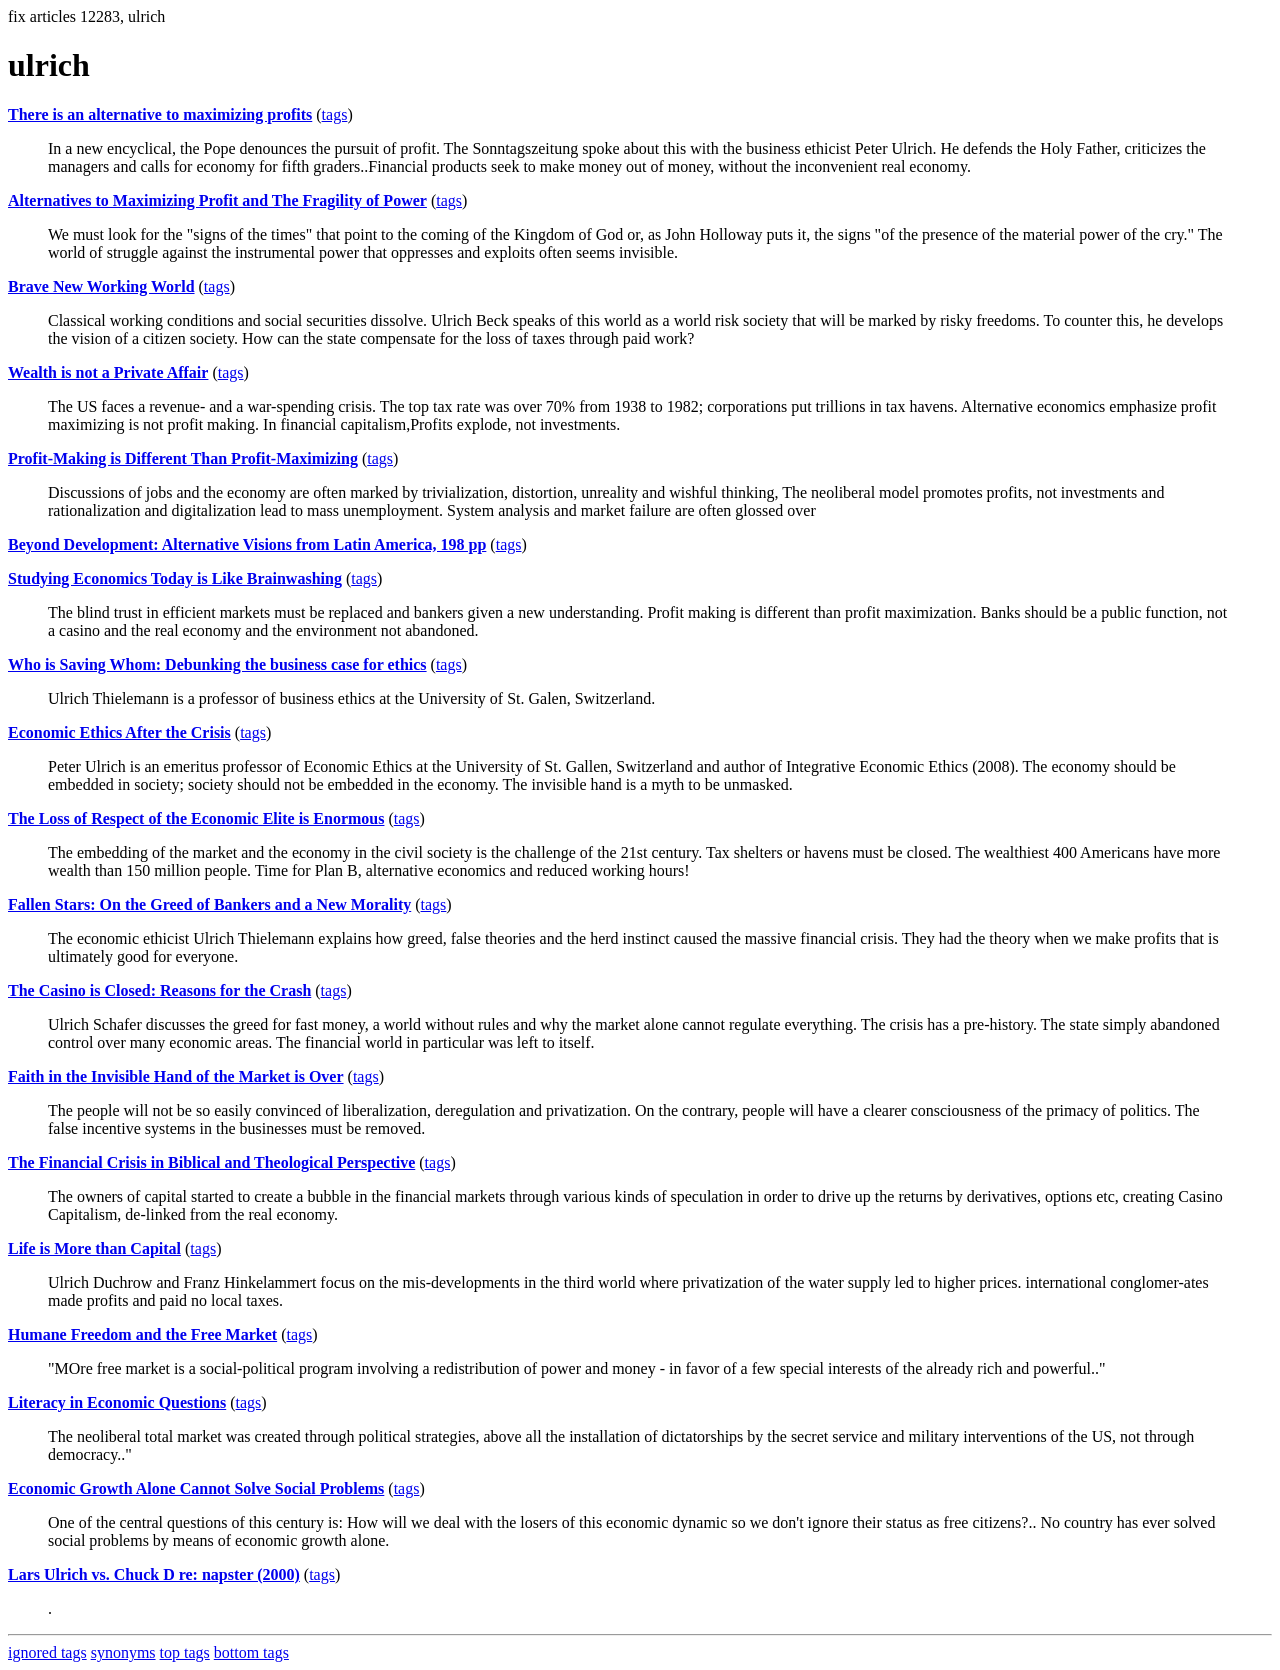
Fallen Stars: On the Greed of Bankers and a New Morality (209, 904)
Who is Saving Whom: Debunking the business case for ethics (217, 664)
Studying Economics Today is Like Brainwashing (175, 578)
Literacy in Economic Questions (117, 1402)
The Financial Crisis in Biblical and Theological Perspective (211, 1162)
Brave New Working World (101, 286)
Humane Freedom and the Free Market (142, 1334)
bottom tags (251, 1652)
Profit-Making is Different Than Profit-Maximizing (183, 458)
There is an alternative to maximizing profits (160, 114)
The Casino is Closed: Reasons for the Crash (159, 990)
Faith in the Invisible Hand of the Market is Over (176, 1076)
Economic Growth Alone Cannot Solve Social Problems (196, 1488)
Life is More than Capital (94, 1248)
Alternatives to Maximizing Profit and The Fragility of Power (217, 200)
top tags (185, 1652)
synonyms (123, 1652)
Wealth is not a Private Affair (108, 372)
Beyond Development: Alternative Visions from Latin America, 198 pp (247, 544)
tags (335, 114)
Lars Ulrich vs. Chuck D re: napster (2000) (154, 1574)
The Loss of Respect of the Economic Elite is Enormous (196, 818)
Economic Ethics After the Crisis (119, 732)
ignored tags (47, 1652)
